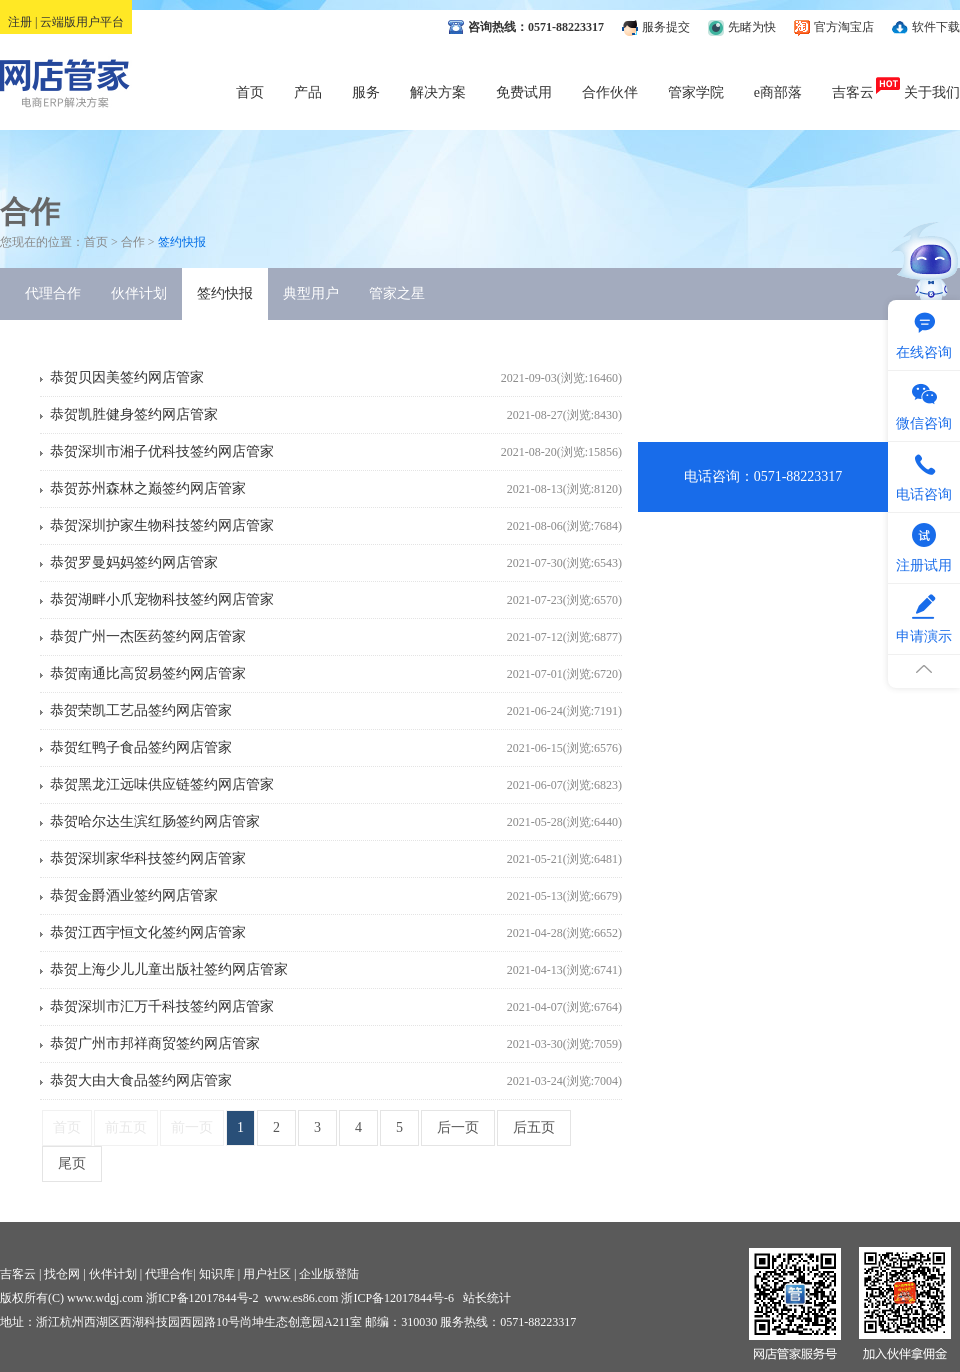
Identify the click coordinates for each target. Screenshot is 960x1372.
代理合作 (53, 293)
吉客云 (853, 92)
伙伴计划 (139, 293)
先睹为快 (752, 27)
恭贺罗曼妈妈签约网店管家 (134, 562)
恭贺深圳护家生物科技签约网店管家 (162, 525)
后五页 (534, 1127)
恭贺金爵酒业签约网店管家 (134, 895)
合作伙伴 (610, 92)
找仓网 (62, 1274)
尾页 (72, 1163)
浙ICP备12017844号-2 (202, 1298)
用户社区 (267, 1274)
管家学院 (696, 92)
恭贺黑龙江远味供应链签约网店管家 (162, 784)
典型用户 (311, 293)
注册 (20, 22)
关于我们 (932, 92)
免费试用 (524, 92)
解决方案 (438, 92)
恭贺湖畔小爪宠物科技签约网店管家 (162, 599)
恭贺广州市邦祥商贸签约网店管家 (155, 1043)
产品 (308, 92)
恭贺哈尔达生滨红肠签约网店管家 (155, 821)
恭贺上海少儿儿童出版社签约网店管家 (169, 969)
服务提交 (666, 27)
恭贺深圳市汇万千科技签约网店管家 (162, 1006)
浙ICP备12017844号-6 (397, 1298)
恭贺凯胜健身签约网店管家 (134, 414)
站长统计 (487, 1298)
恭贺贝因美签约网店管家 (127, 377)
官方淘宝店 (844, 27)
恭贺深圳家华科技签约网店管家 (148, 858)
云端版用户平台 (82, 22)
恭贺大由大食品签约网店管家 (141, 1080)
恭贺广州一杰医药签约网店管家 (148, 636)
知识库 (217, 1274)
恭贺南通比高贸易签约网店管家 (148, 673)
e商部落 (778, 92)
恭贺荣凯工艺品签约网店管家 (141, 710)
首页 (250, 92)
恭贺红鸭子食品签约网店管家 (141, 747)
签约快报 (225, 293)
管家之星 (397, 293)
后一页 (458, 1127)
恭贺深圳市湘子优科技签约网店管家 (162, 451)
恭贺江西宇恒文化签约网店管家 (148, 932)
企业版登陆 (329, 1274)
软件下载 (936, 27)
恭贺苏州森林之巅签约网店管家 (148, 488)
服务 (366, 92)
